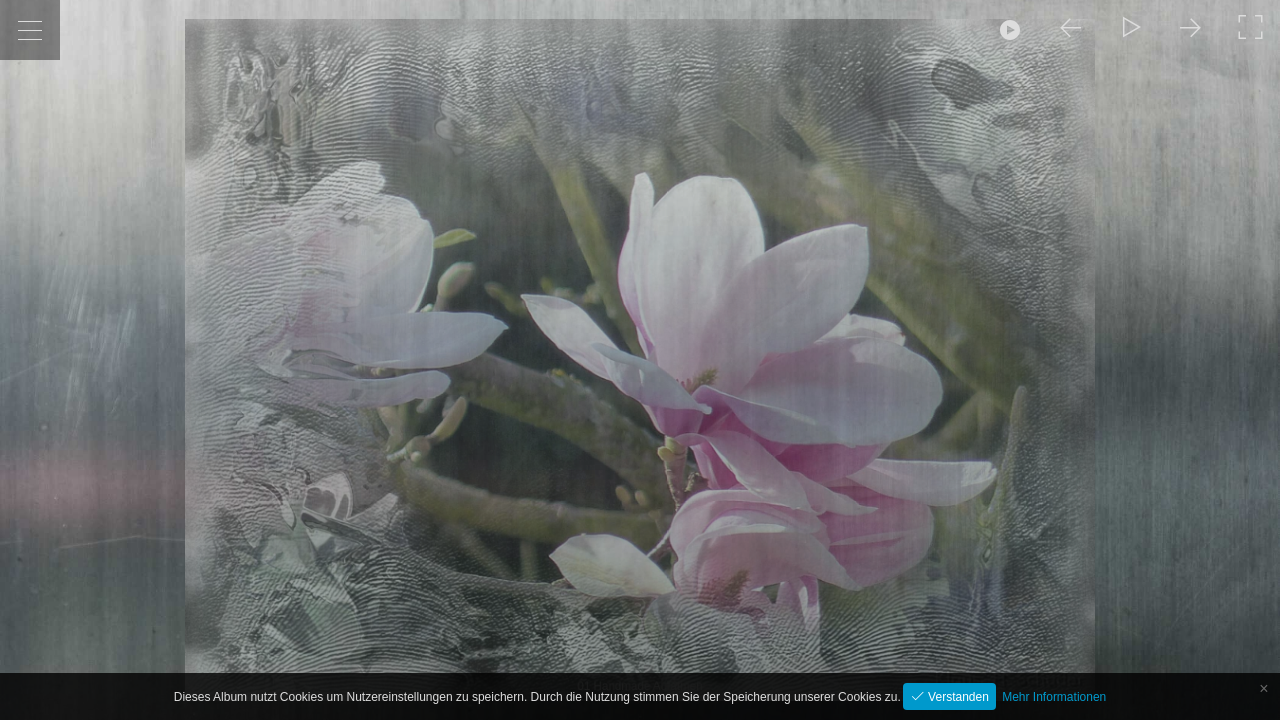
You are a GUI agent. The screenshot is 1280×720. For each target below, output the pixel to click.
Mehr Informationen (1054, 697)
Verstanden (957, 697)
